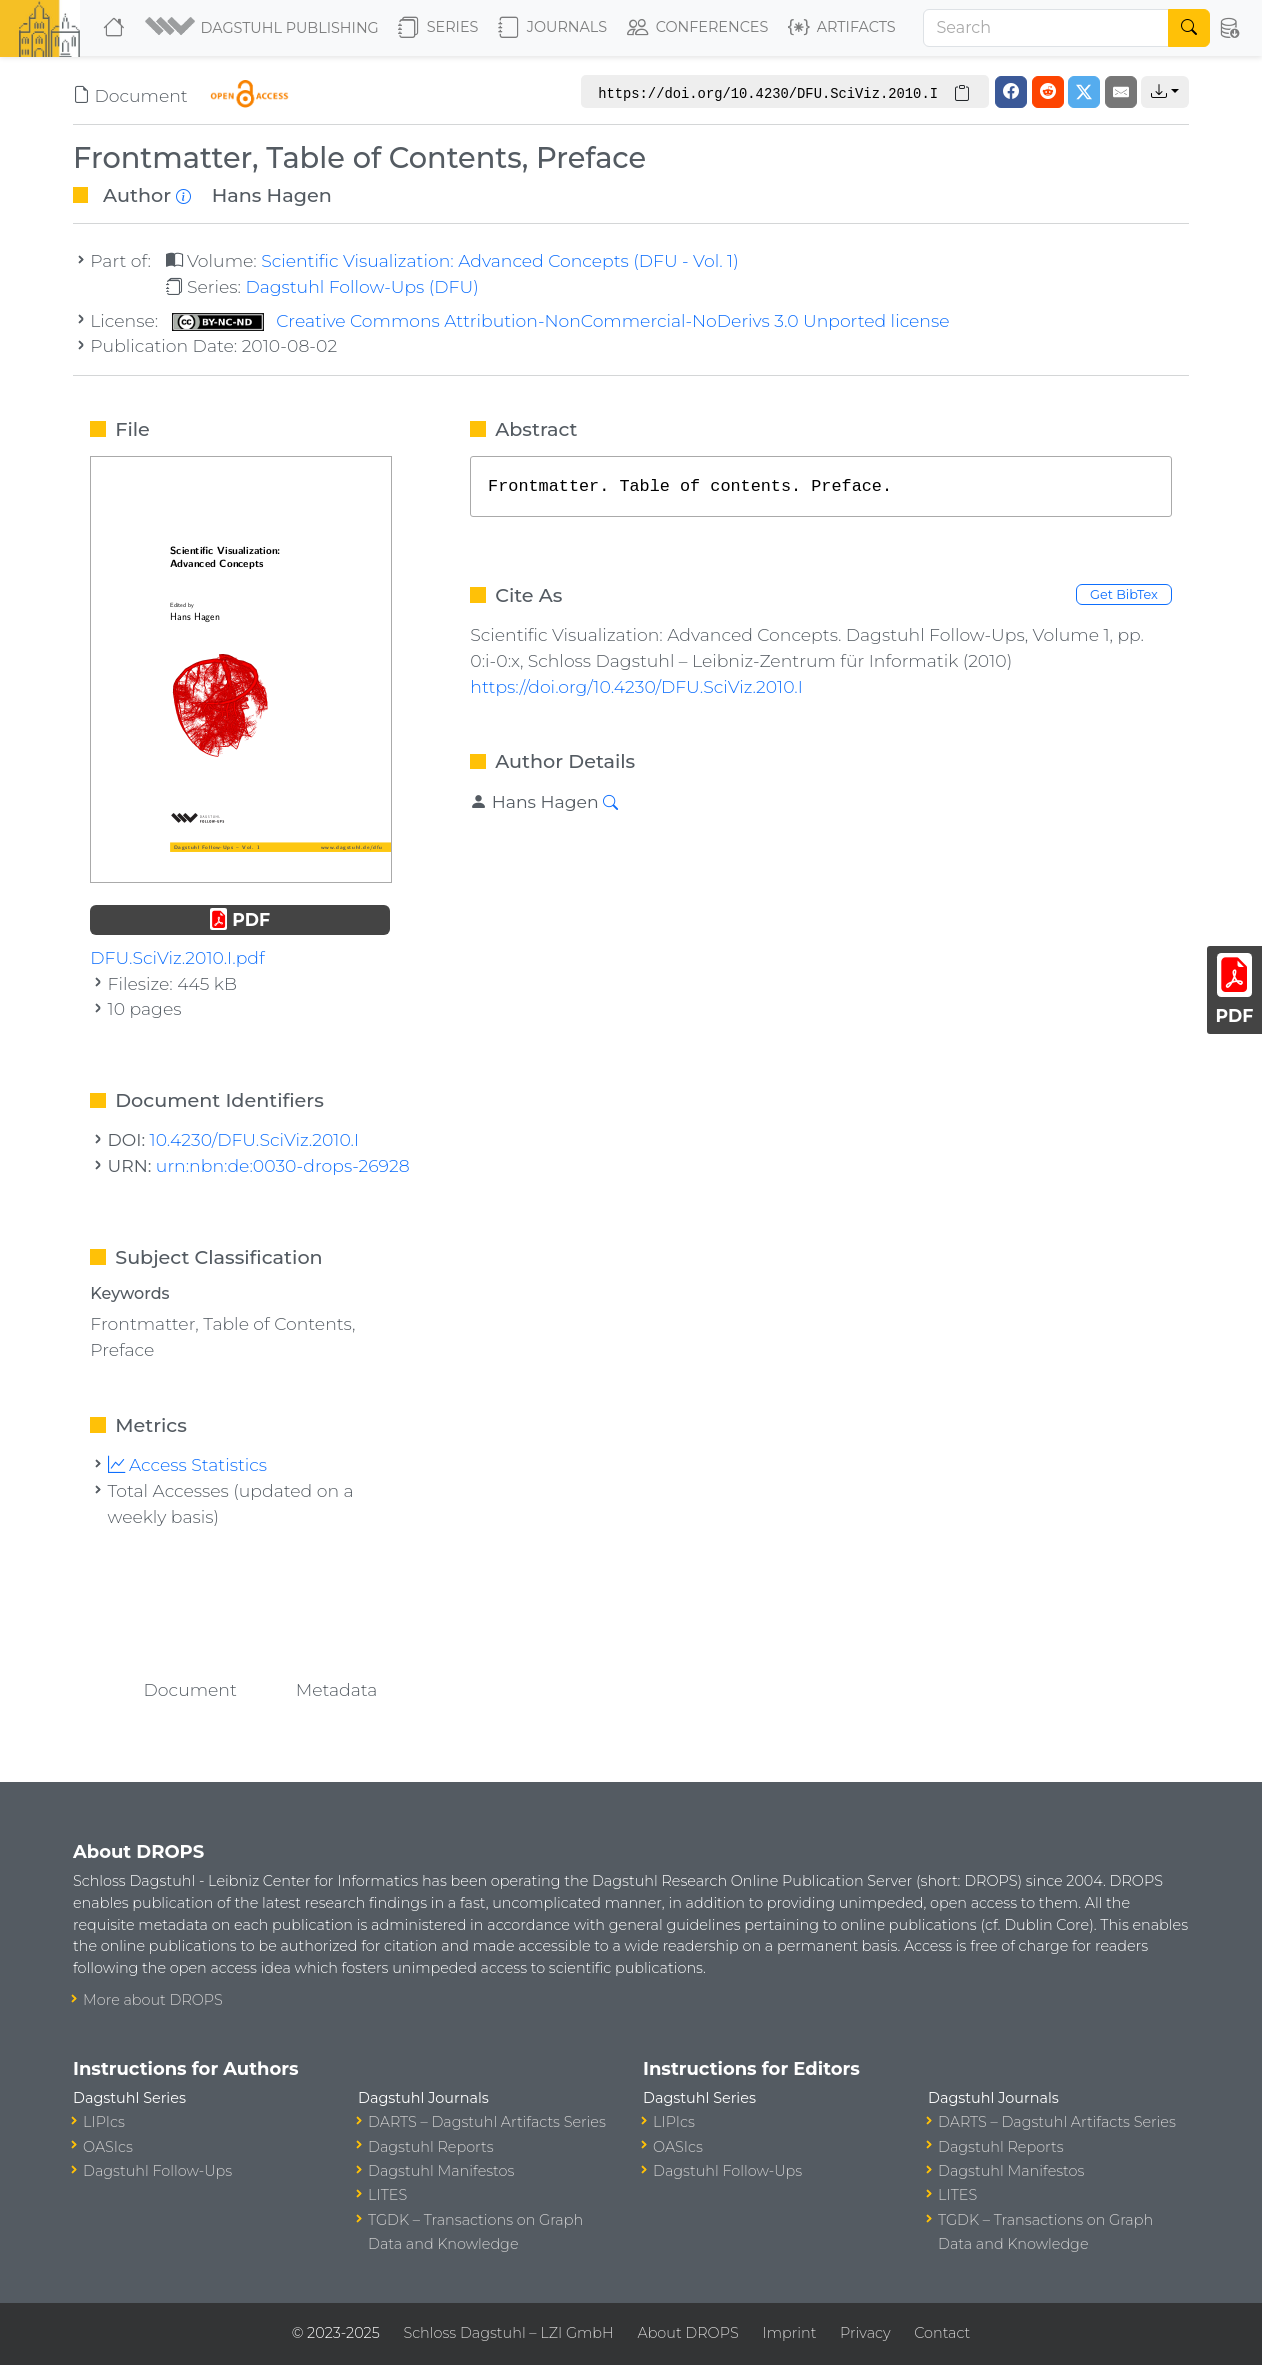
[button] (263, 28)
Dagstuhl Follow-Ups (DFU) (361, 286)
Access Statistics (188, 1464)
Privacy (865, 2333)
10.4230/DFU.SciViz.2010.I (255, 1139)
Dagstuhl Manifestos (441, 2171)
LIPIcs (104, 2122)
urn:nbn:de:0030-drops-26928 (283, 1165)
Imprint (789, 2333)
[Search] (1046, 28)
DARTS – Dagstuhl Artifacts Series (487, 2122)
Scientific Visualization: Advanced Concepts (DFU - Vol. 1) (500, 260)
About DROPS (687, 2333)
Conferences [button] (698, 28)
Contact (942, 2333)
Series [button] (438, 28)
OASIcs (108, 2147)
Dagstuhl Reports (431, 2147)
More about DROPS (153, 2000)
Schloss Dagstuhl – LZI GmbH (508, 2333)
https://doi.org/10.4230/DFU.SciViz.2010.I (636, 686)
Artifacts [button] (842, 28)
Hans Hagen (272, 195)
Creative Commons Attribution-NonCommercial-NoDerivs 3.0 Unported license (561, 320)
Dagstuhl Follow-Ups (157, 2171)
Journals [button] (552, 28)
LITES (387, 2195)
